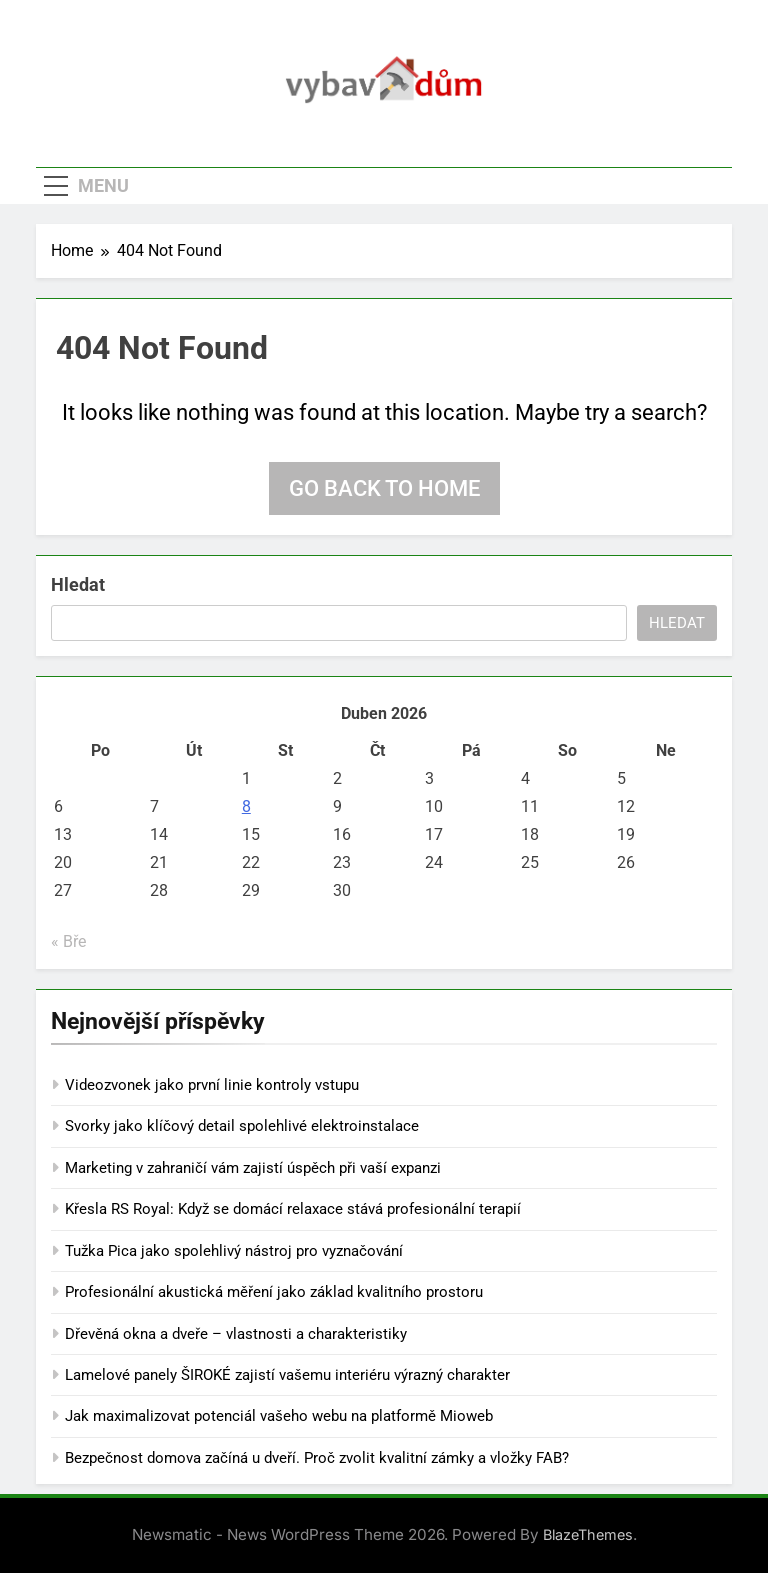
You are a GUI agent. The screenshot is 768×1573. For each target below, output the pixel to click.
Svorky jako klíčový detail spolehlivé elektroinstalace (242, 1126)
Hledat (78, 584)
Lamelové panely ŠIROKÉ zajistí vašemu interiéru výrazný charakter (287, 1375)
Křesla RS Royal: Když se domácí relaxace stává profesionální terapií (293, 1209)
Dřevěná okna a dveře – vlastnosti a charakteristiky (236, 1334)
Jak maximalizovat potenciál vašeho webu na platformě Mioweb (279, 1416)
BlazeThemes (588, 1534)
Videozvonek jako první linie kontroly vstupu (212, 1085)
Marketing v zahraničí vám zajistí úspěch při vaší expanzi (253, 1168)
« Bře (68, 941)
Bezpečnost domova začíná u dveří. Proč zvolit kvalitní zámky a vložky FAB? (317, 1458)
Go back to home (384, 488)
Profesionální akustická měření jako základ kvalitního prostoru (274, 1292)
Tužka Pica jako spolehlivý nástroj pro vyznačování (234, 1251)
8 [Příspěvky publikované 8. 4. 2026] (246, 806)
